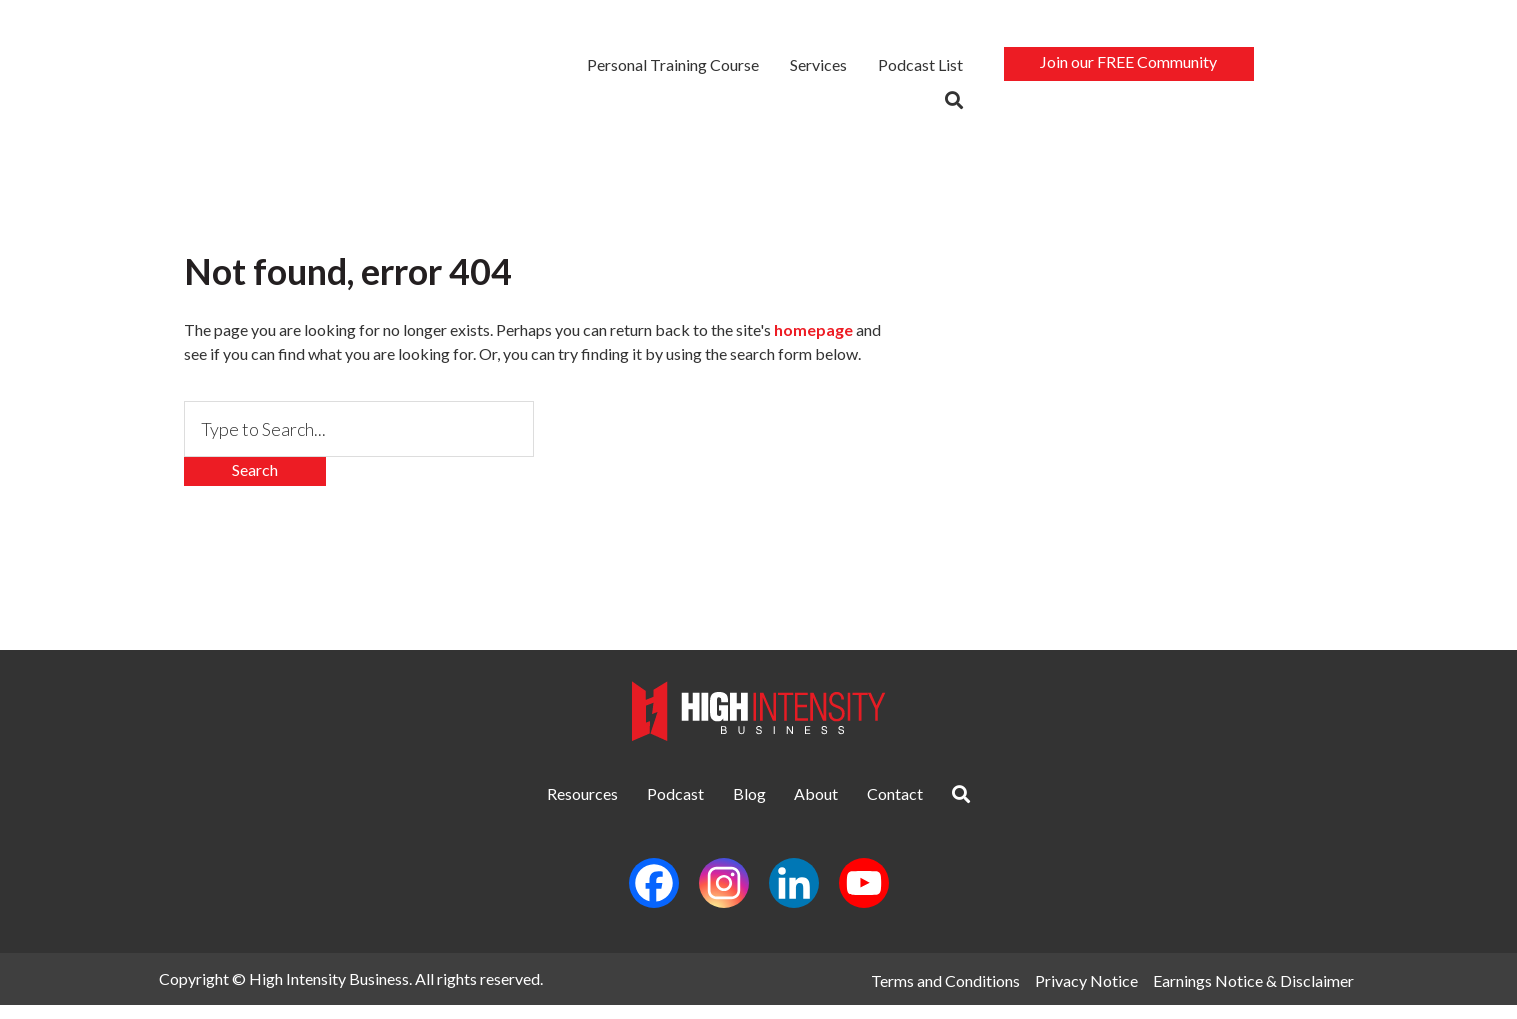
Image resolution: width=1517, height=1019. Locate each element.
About (830, 802)
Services (819, 66)
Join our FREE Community (1129, 63)
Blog (736, 802)
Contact (935, 802)
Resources (517, 802)
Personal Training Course (674, 66)
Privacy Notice (1085, 992)
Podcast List (921, 66)
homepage (813, 334)
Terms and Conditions (938, 992)
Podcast (636, 802)
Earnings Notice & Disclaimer (1258, 992)
